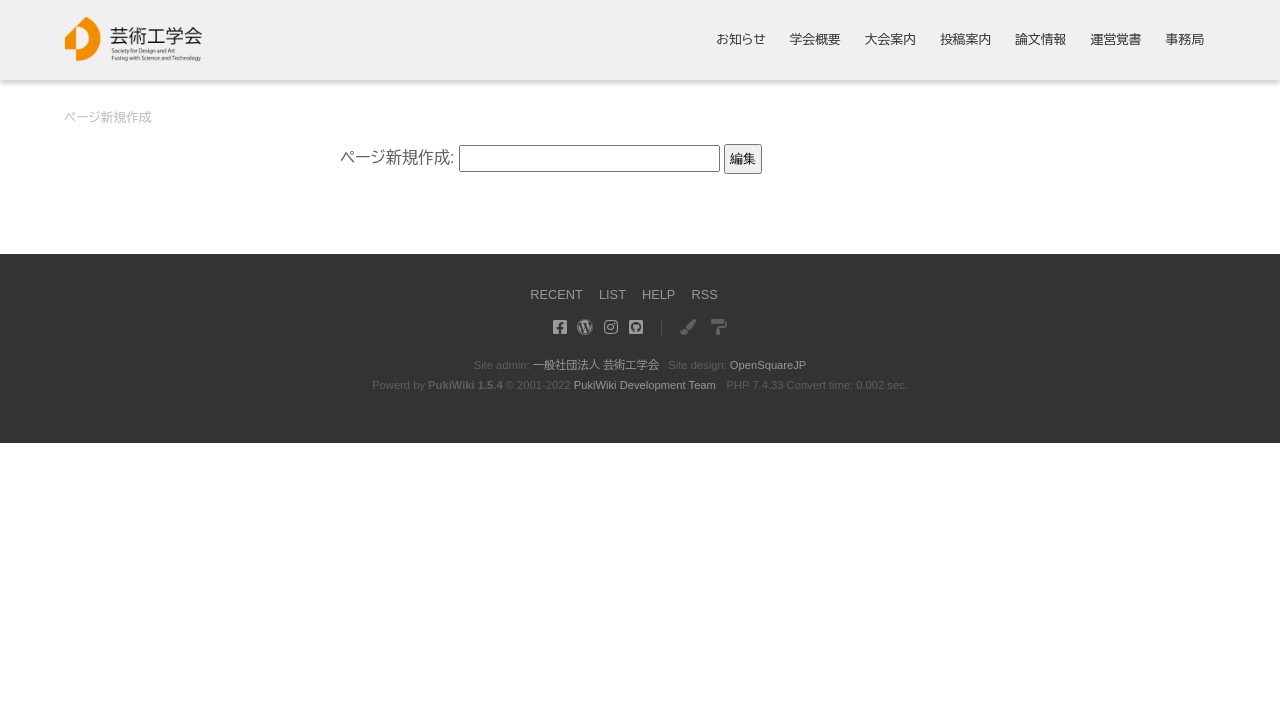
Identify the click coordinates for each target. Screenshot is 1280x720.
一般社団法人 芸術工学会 (596, 365)
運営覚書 (1115, 40)
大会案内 (890, 40)
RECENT (556, 294)
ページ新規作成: (397, 157)
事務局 (1185, 40)
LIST (612, 294)
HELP (658, 294)
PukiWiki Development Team (645, 385)
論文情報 (1040, 40)
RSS (704, 294)
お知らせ (741, 40)
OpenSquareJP (768, 365)
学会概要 (815, 40)
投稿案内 (965, 40)
